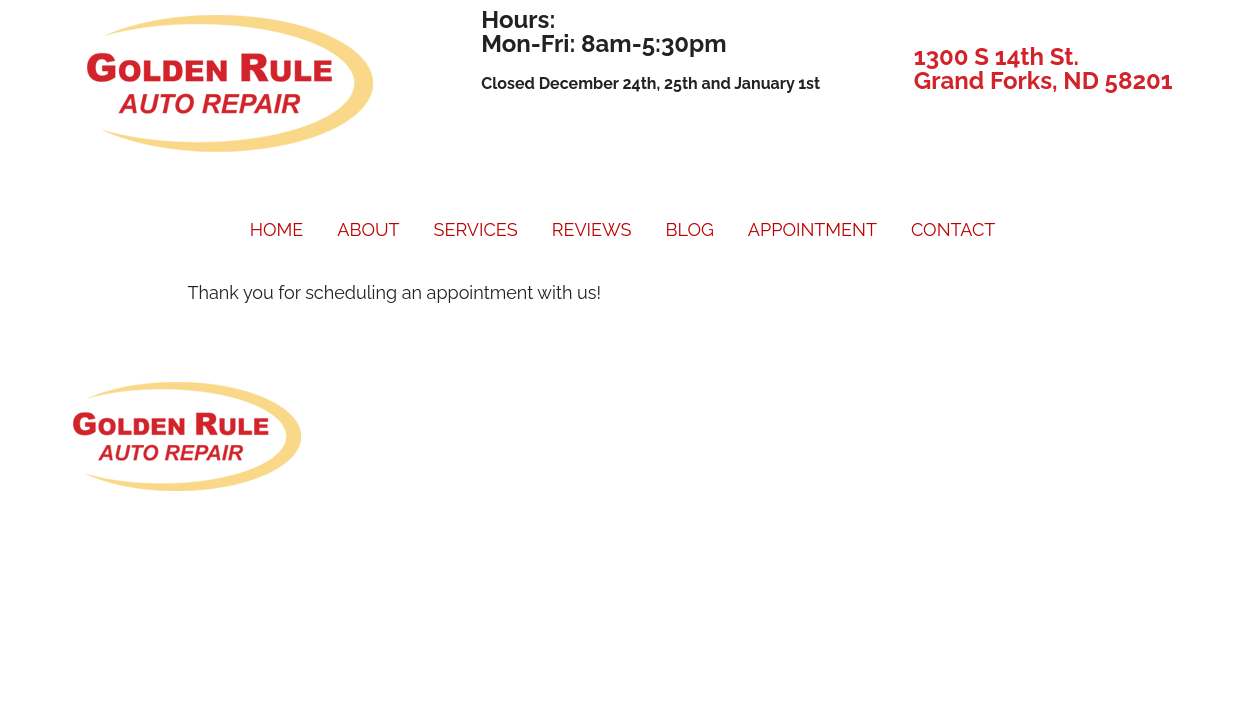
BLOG (689, 229)
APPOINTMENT (812, 229)
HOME (277, 229)
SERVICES (476, 229)
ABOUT (368, 229)
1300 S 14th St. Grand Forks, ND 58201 (1043, 68)
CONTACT (953, 229)
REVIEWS (592, 229)
